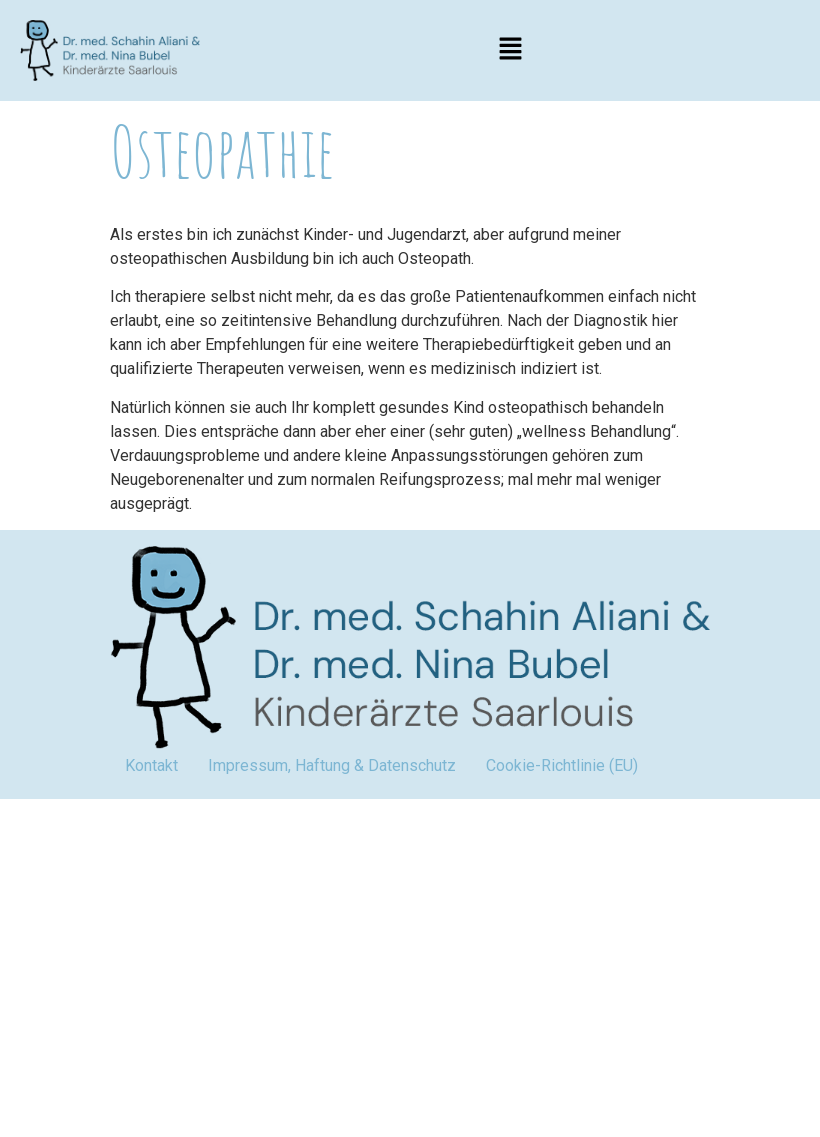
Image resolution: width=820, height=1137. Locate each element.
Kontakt (151, 765)
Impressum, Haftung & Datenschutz (332, 765)
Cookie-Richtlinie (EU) (562, 765)
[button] (510, 50)
